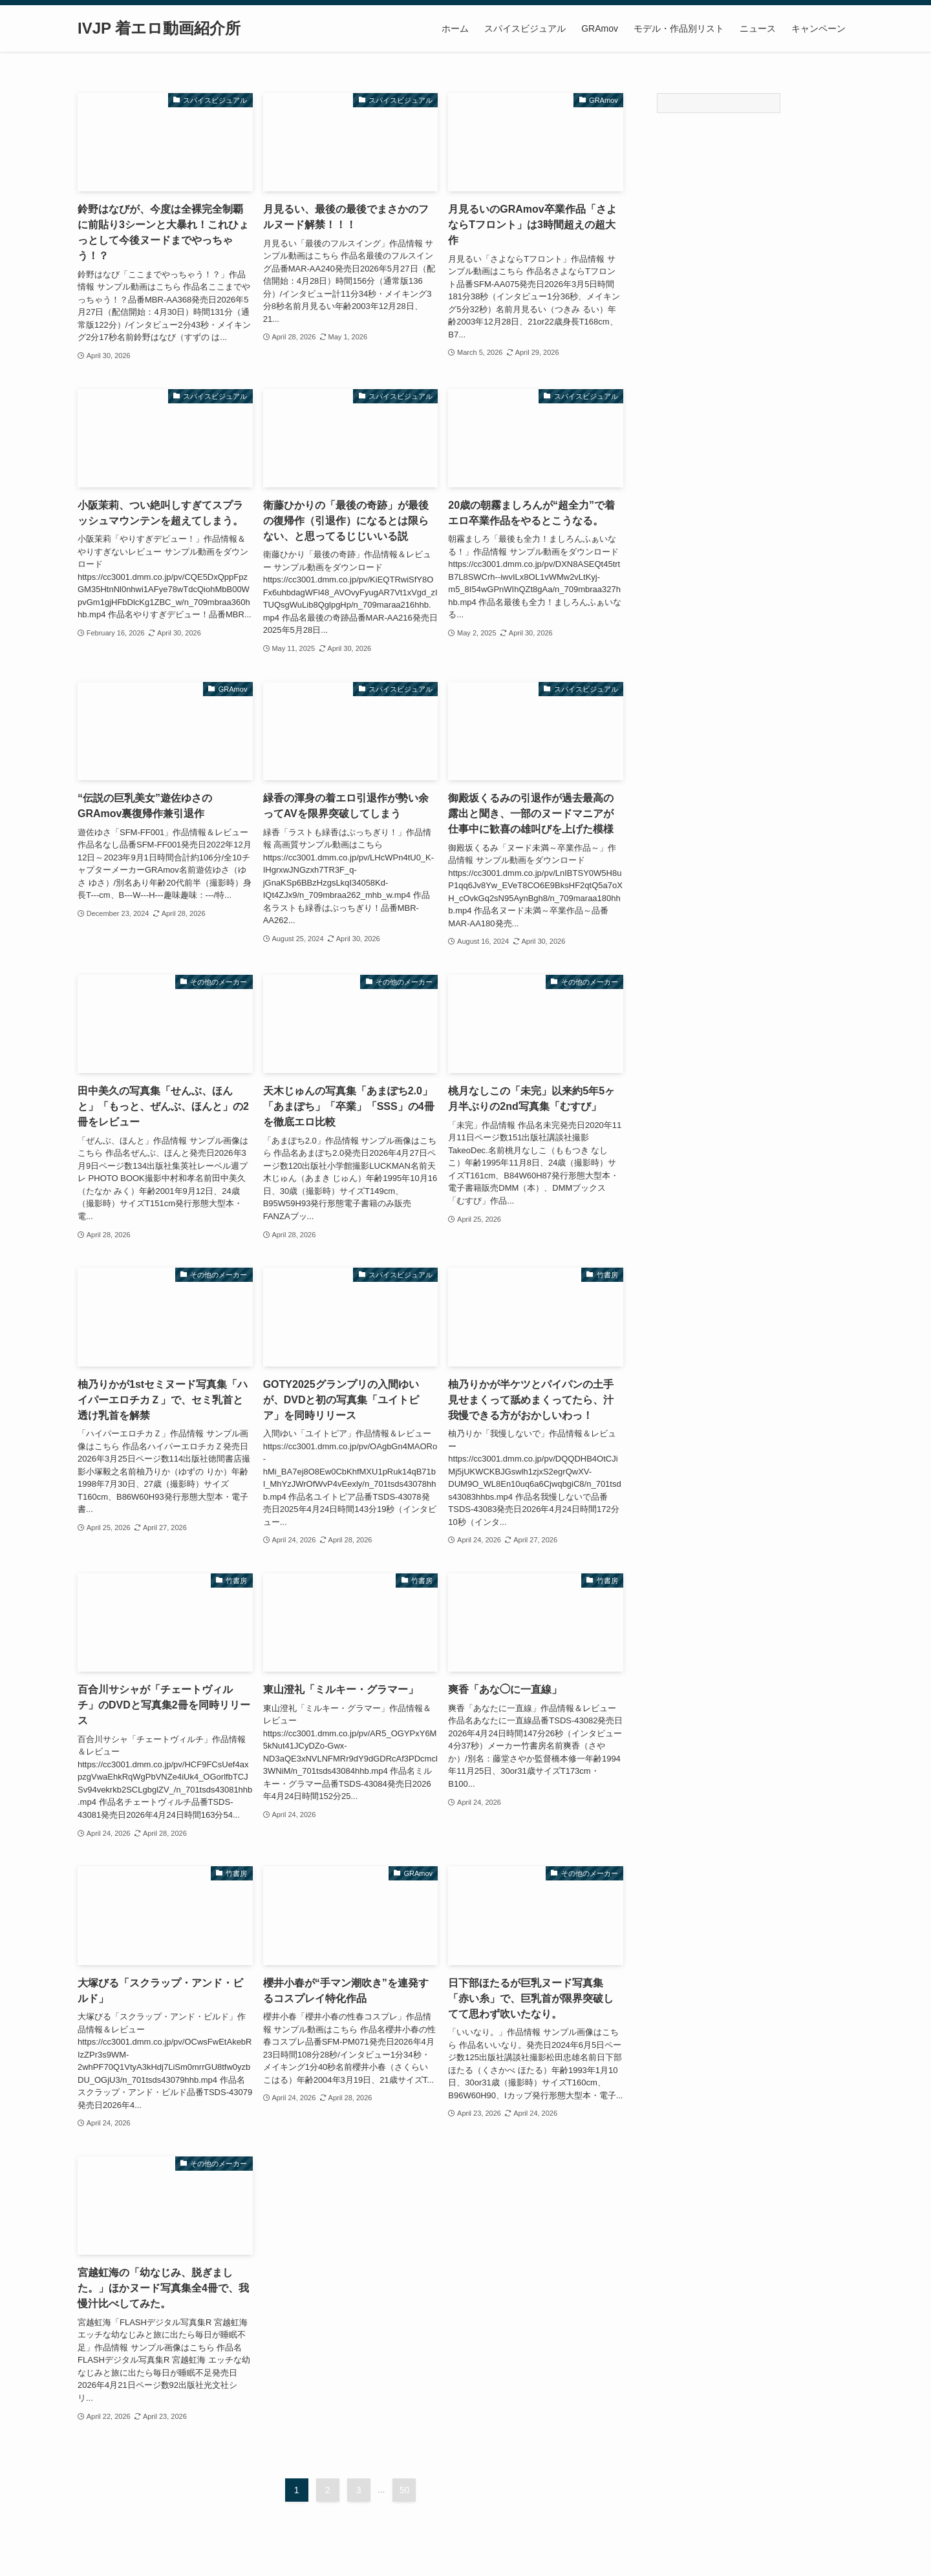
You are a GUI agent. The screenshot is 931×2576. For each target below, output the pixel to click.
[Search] (718, 103)
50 (405, 2490)
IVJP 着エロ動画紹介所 (159, 28)
